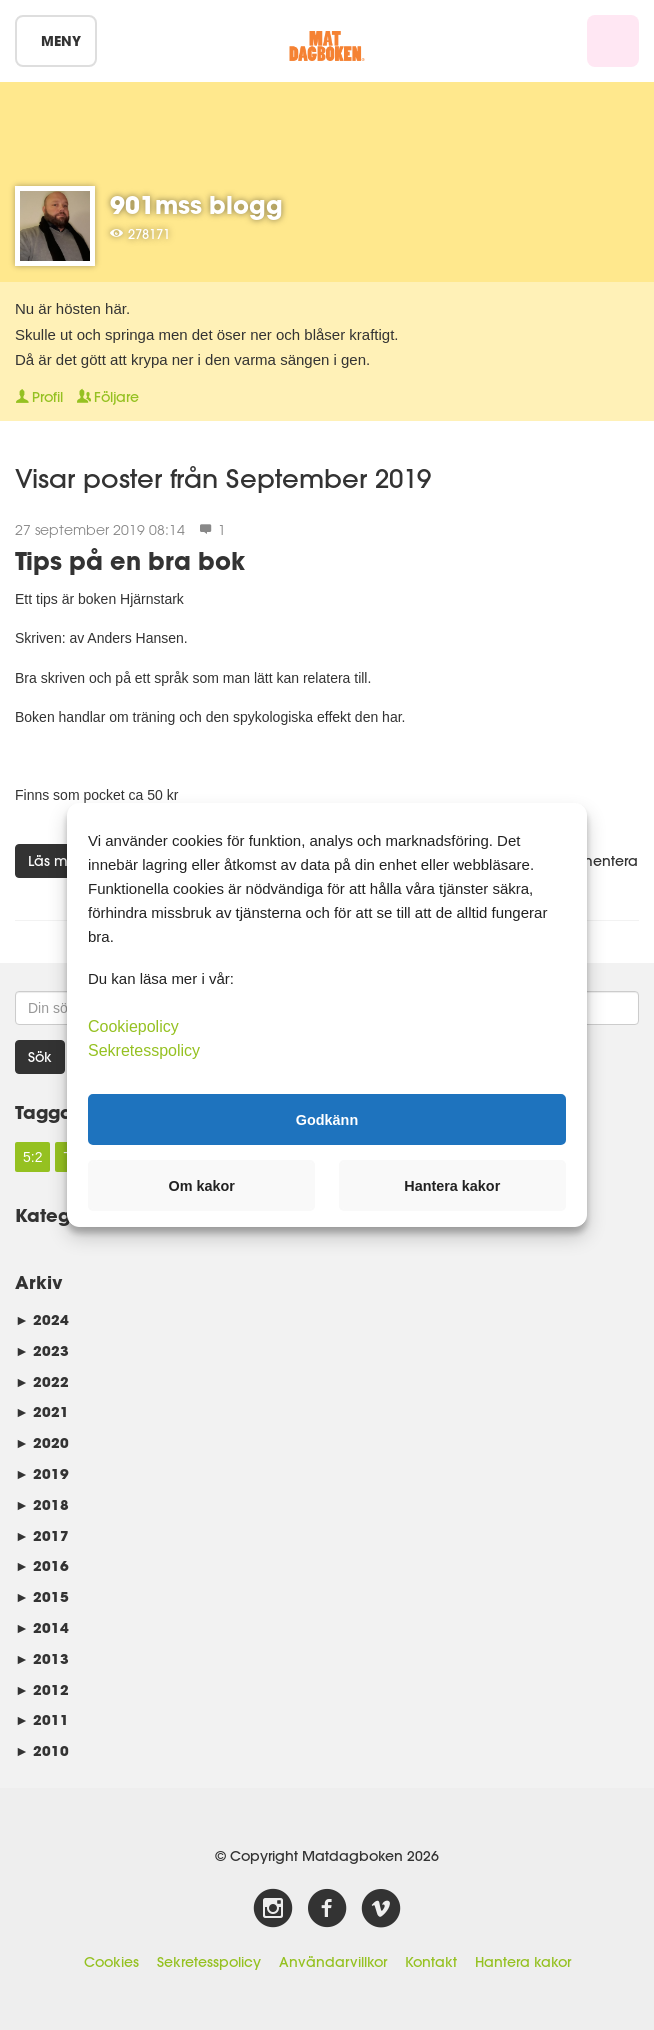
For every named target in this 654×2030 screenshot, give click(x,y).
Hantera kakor (523, 1962)
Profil (39, 397)
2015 (42, 1596)
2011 (42, 1719)
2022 (42, 1381)
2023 (42, 1350)
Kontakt (431, 1962)
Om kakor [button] (202, 1186)
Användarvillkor (333, 1962)
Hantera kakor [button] (452, 1186)
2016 (42, 1565)
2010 (42, 1750)
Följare (108, 397)
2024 (42, 1319)
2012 (42, 1689)
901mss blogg (196, 204)
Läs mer (54, 861)
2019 (42, 1473)
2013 (42, 1658)
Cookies (111, 1962)
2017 (42, 1535)
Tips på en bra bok (130, 560)
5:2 (32, 1157)
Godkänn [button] (327, 1119)
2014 (42, 1627)
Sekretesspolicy (209, 1962)
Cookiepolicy (133, 1026)
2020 (42, 1442)
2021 (42, 1411)
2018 (42, 1504)
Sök (40, 1057)
